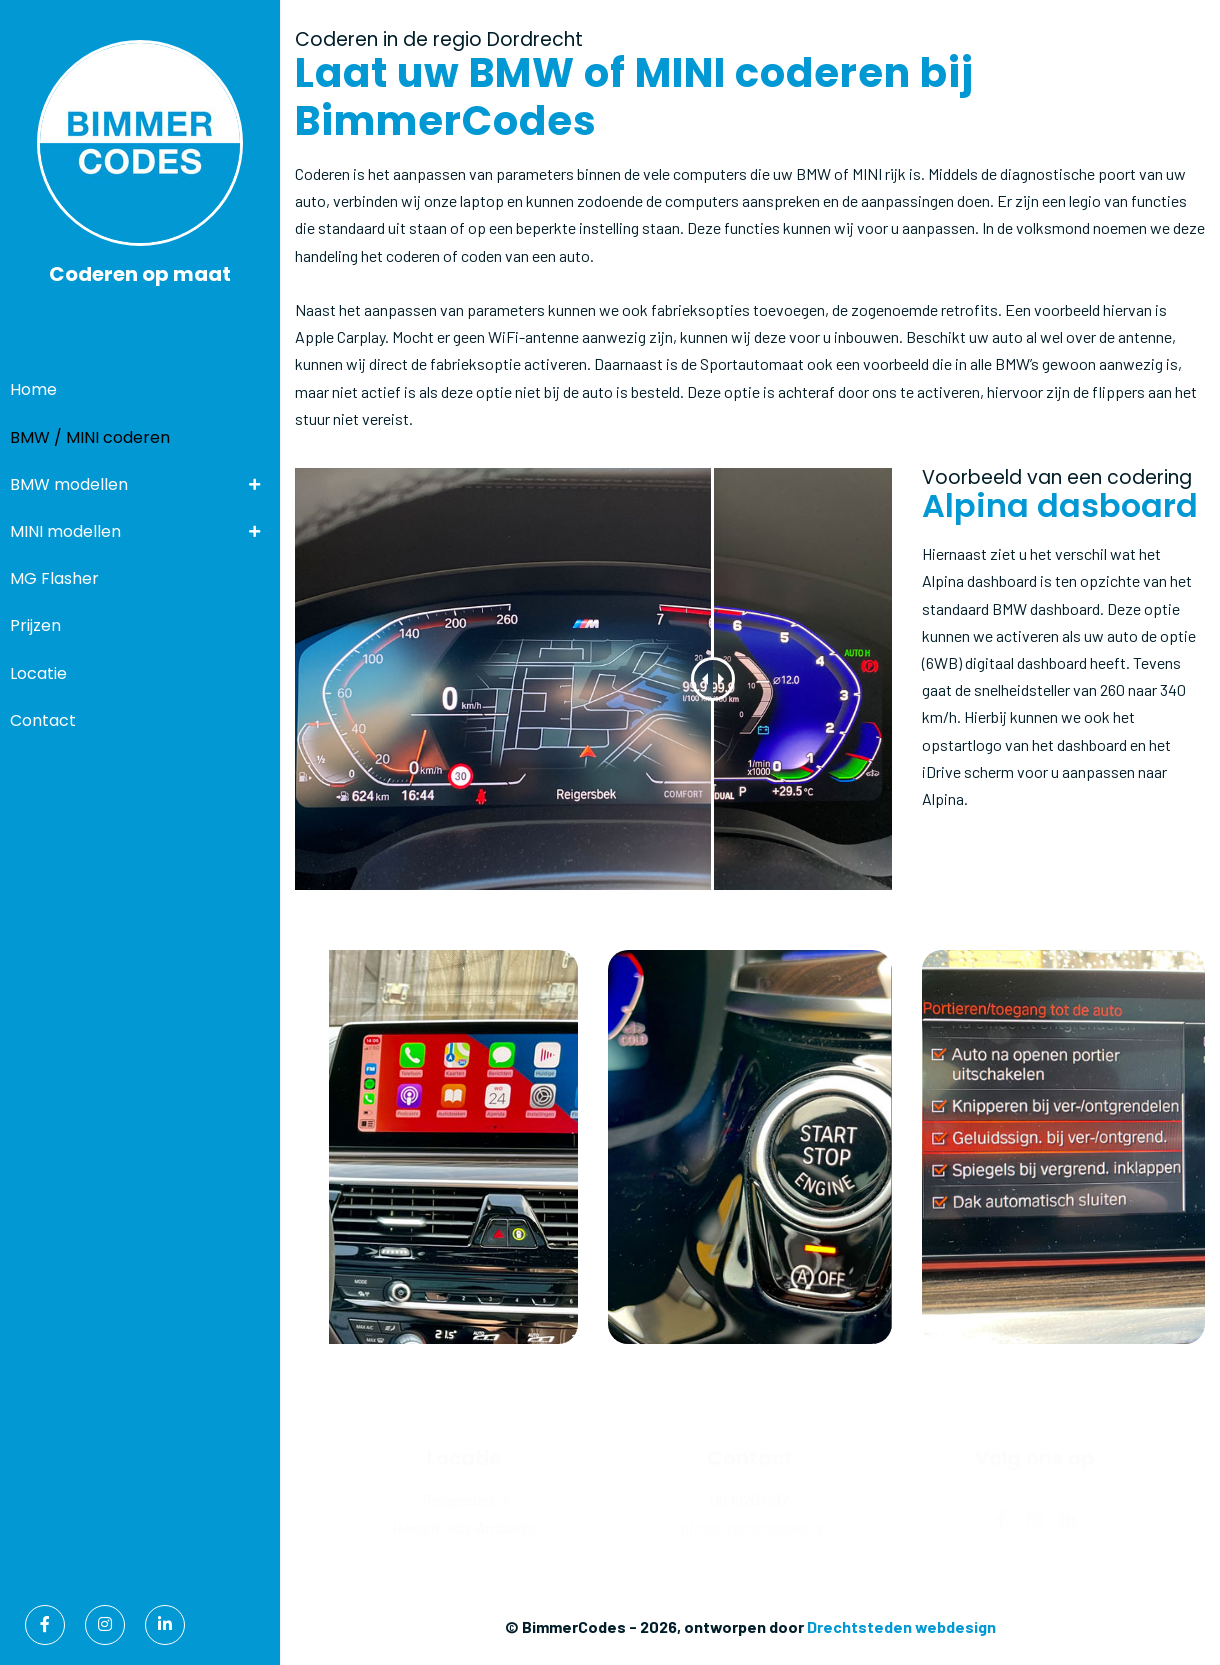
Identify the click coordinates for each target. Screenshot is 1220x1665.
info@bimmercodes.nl (750, 1527)
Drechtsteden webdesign (901, 1626)
